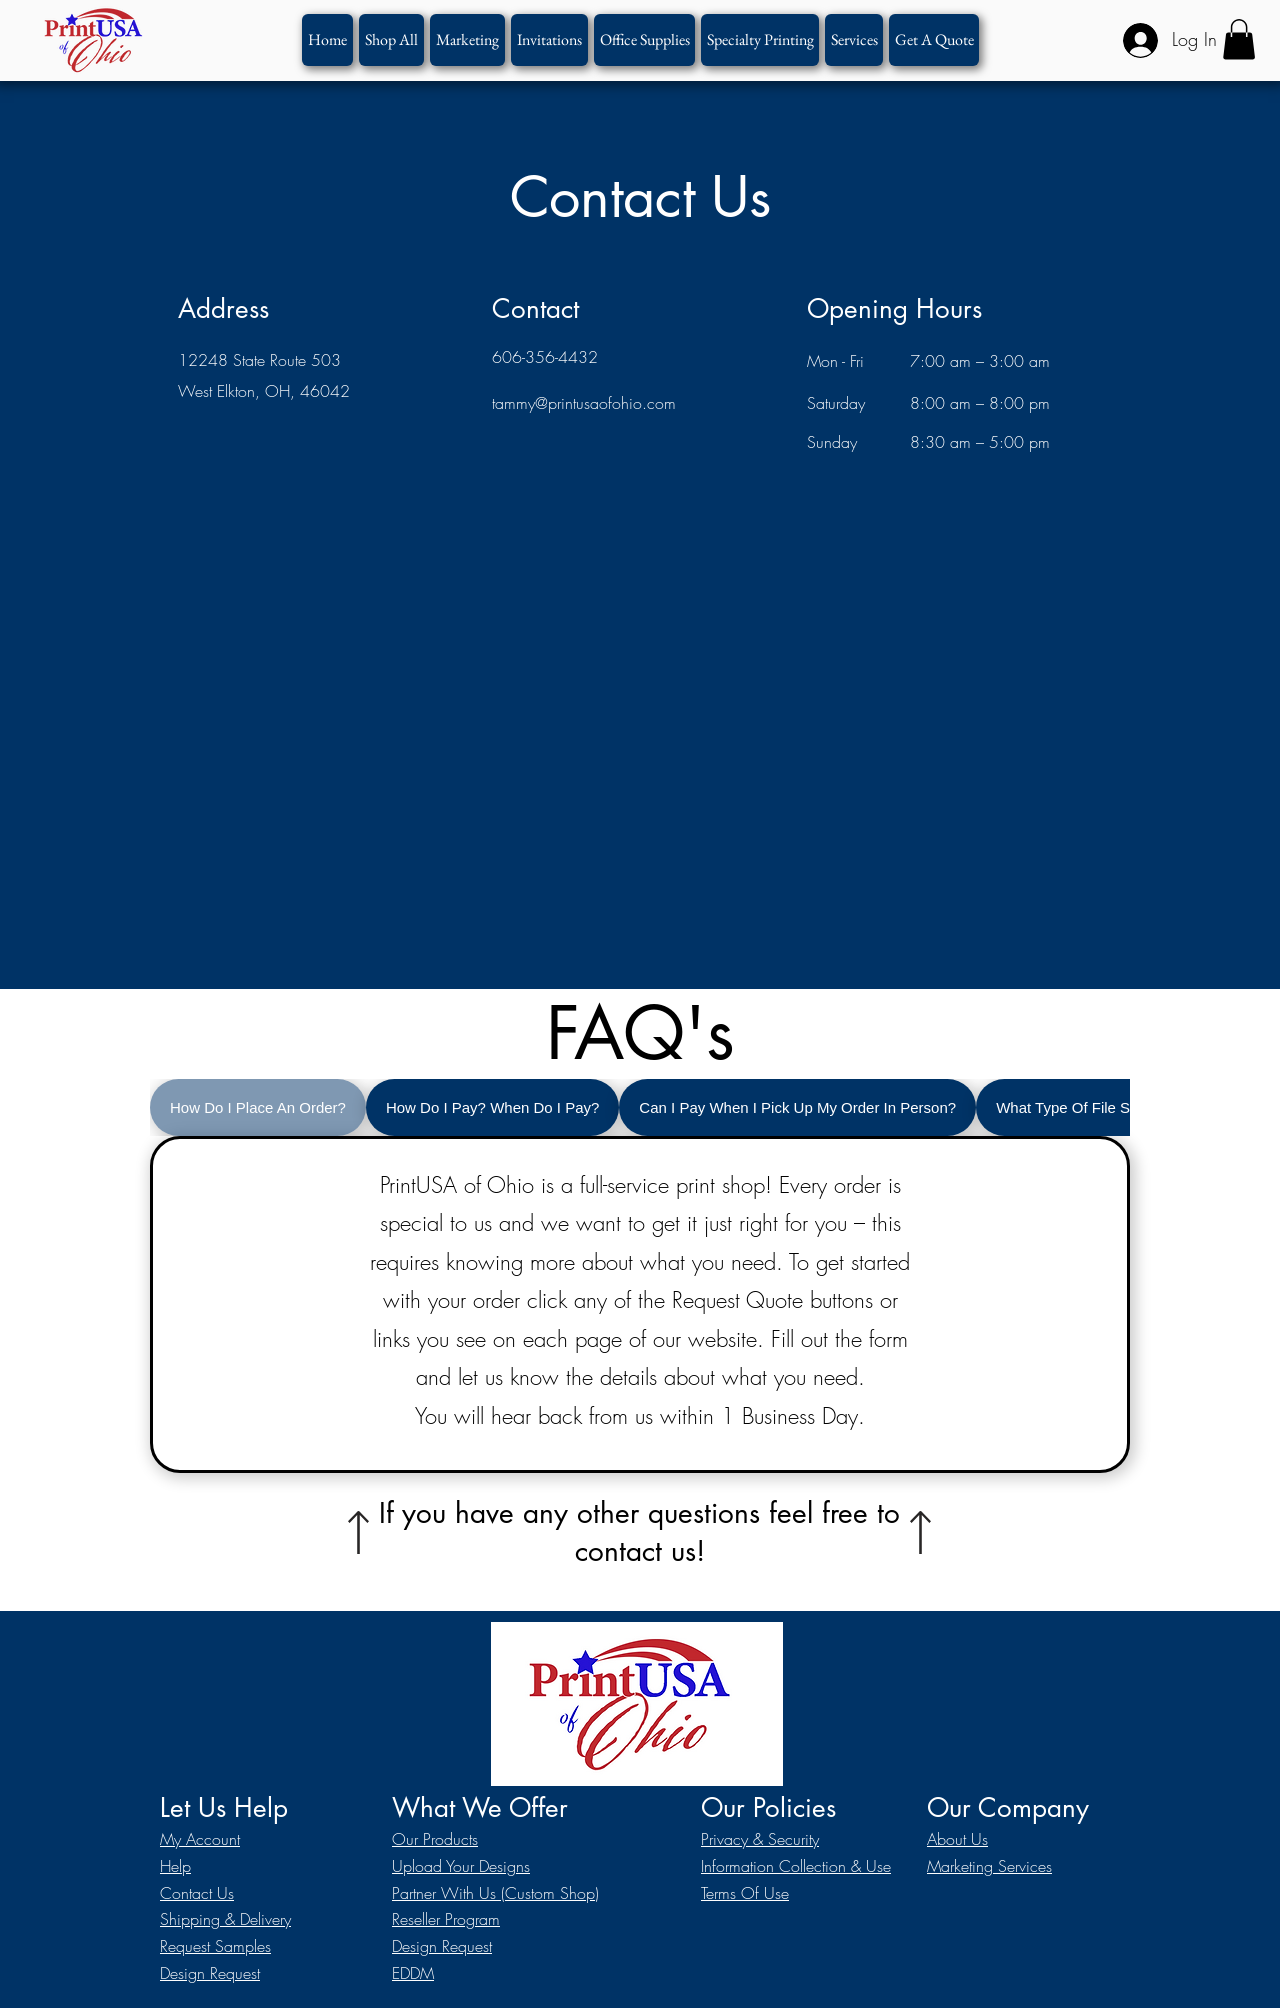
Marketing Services (989, 1866)
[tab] (258, 1107)
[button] (760, 40)
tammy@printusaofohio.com (584, 403)
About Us (957, 1839)
